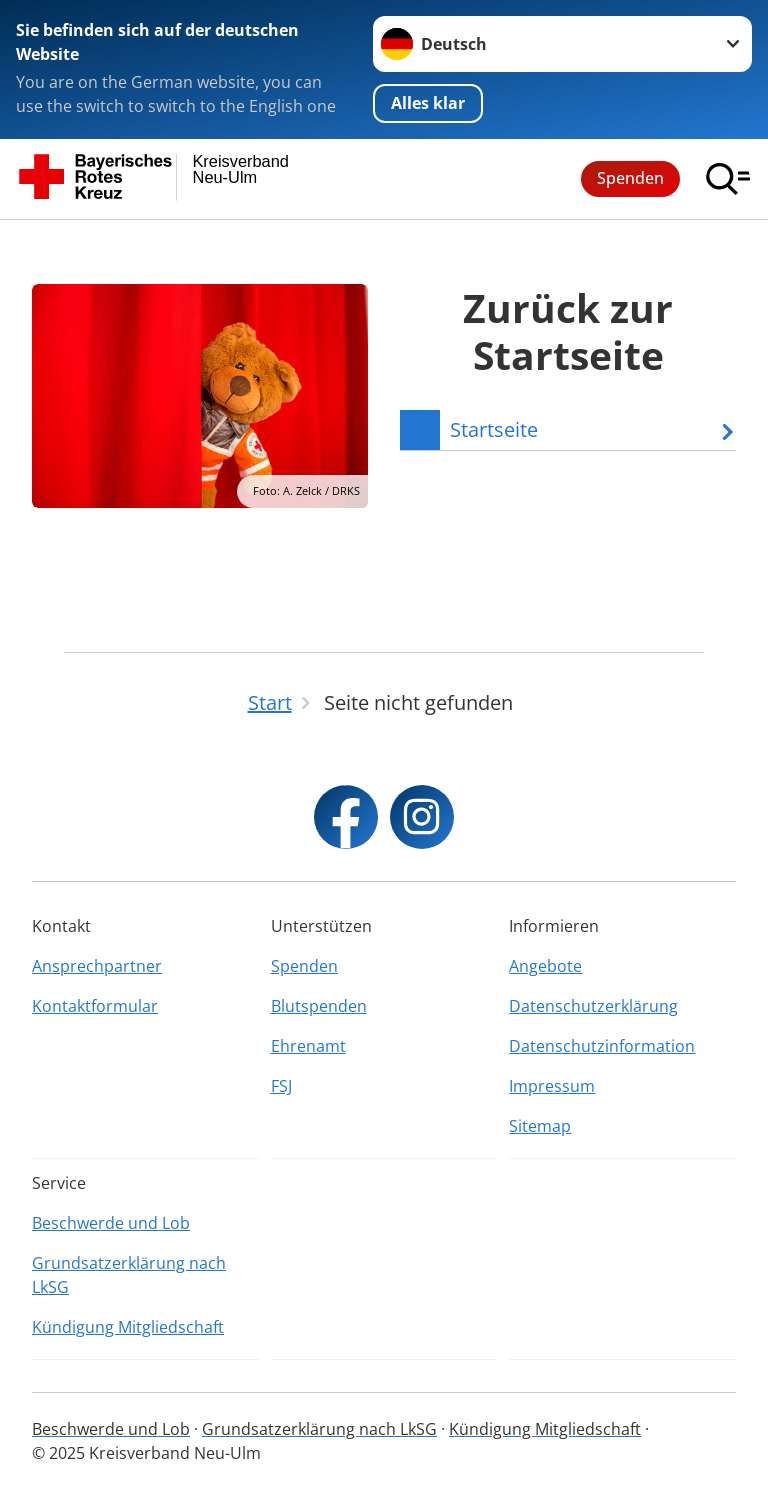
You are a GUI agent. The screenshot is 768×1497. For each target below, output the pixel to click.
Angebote (545, 966)
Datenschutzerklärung (593, 1006)
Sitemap (540, 1126)
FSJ (281, 1086)
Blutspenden (319, 1006)
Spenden (630, 178)
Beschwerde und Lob (111, 1223)
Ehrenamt (308, 1046)
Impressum (552, 1086)
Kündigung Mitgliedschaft (128, 1327)
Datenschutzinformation (602, 1046)
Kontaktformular (95, 1006)
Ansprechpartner (97, 966)
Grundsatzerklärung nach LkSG (129, 1275)
